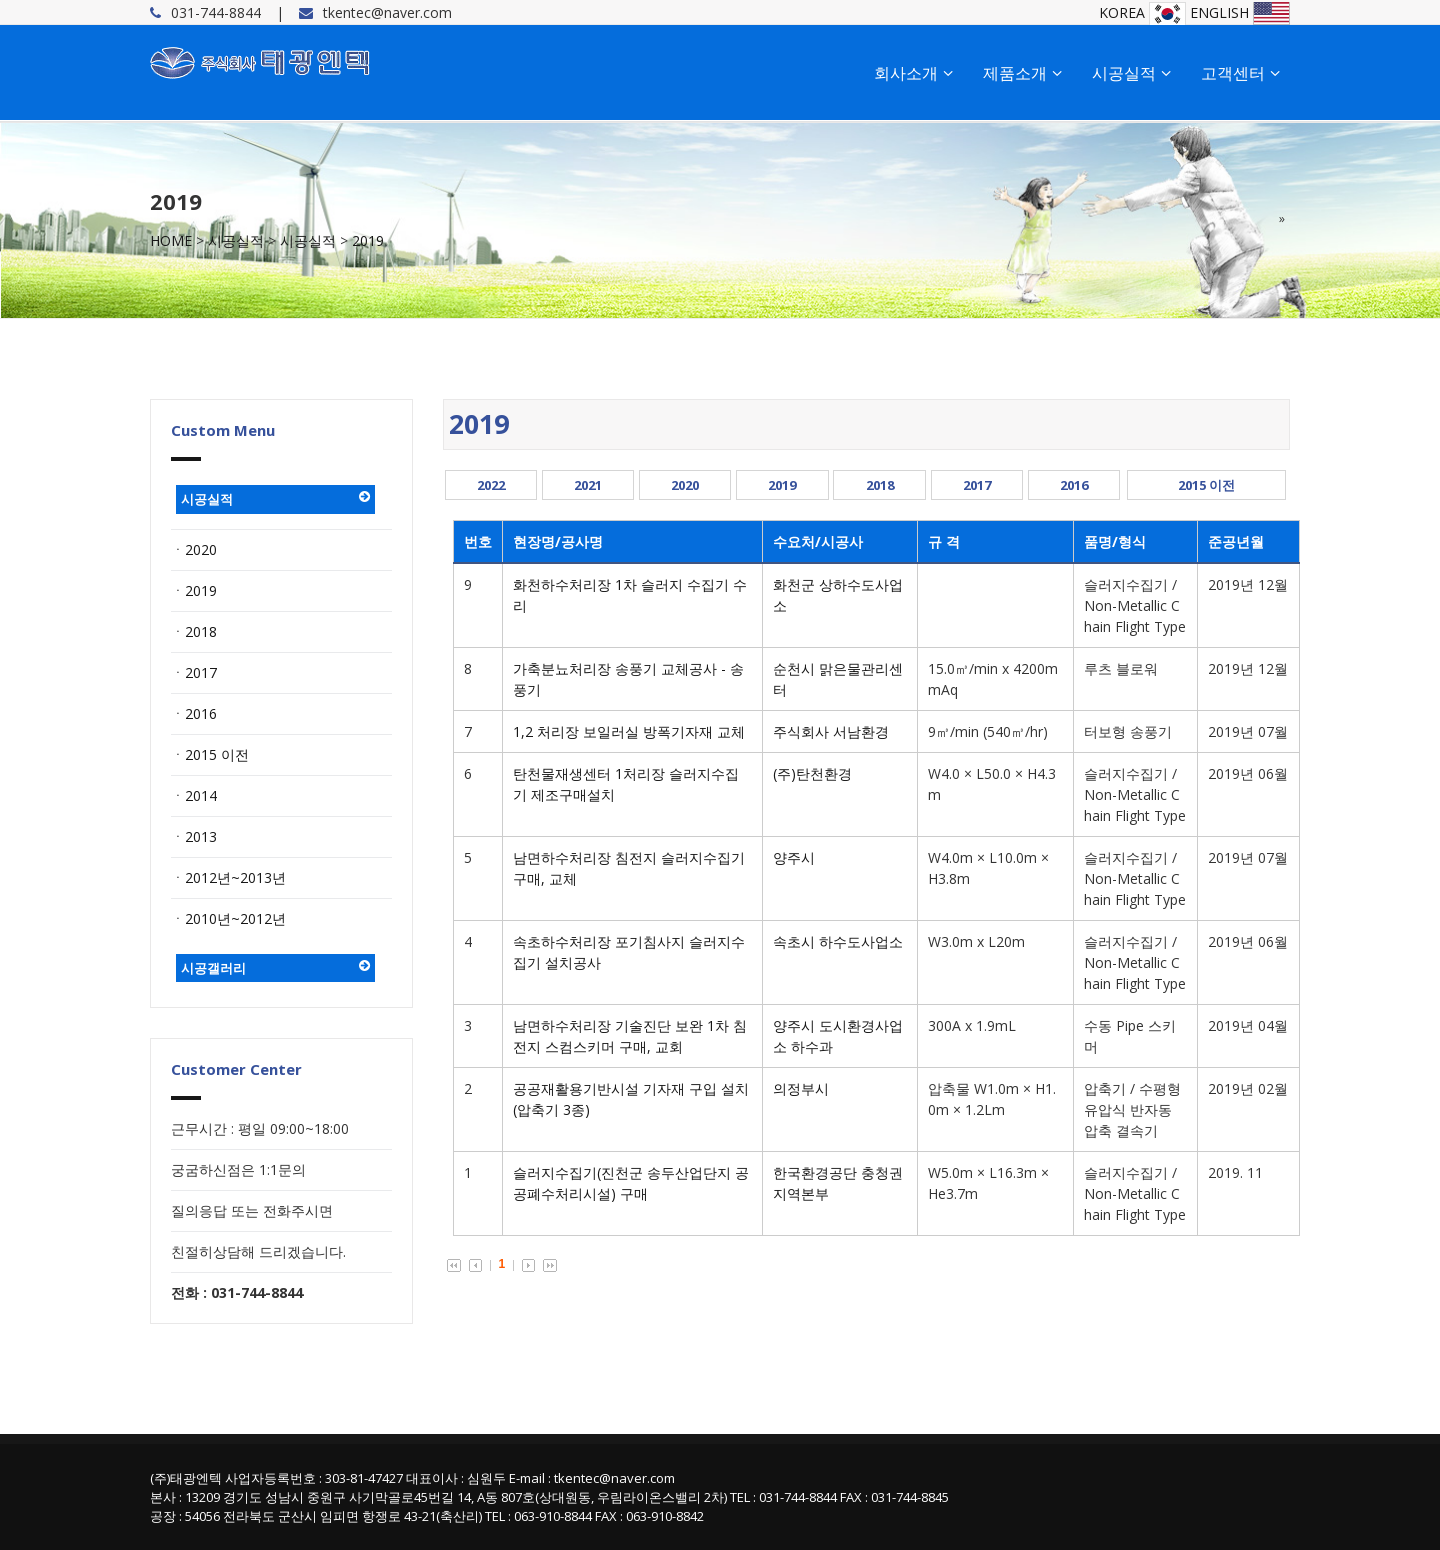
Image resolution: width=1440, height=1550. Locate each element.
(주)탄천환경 (812, 773)
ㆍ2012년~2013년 (228, 877)
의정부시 (801, 1088)
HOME (171, 240)
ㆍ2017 (194, 672)
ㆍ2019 (194, 590)
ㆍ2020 (194, 549)
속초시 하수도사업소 (838, 941)
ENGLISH (1240, 12)
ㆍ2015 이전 (210, 754)
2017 (977, 485)
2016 (1074, 485)
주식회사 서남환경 (831, 731)
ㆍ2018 (194, 631)
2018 (880, 485)
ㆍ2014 (194, 795)
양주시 (794, 857)
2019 (368, 240)
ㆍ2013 (194, 836)
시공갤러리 (275, 968)
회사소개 (913, 73)
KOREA (1142, 12)
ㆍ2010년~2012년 (228, 918)
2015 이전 (1206, 485)
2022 (491, 485)
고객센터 (1240, 73)
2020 (685, 485)
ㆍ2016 (194, 713)
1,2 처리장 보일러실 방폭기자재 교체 (629, 731)
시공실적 (1131, 73)
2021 (588, 485)
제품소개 (1022, 73)
